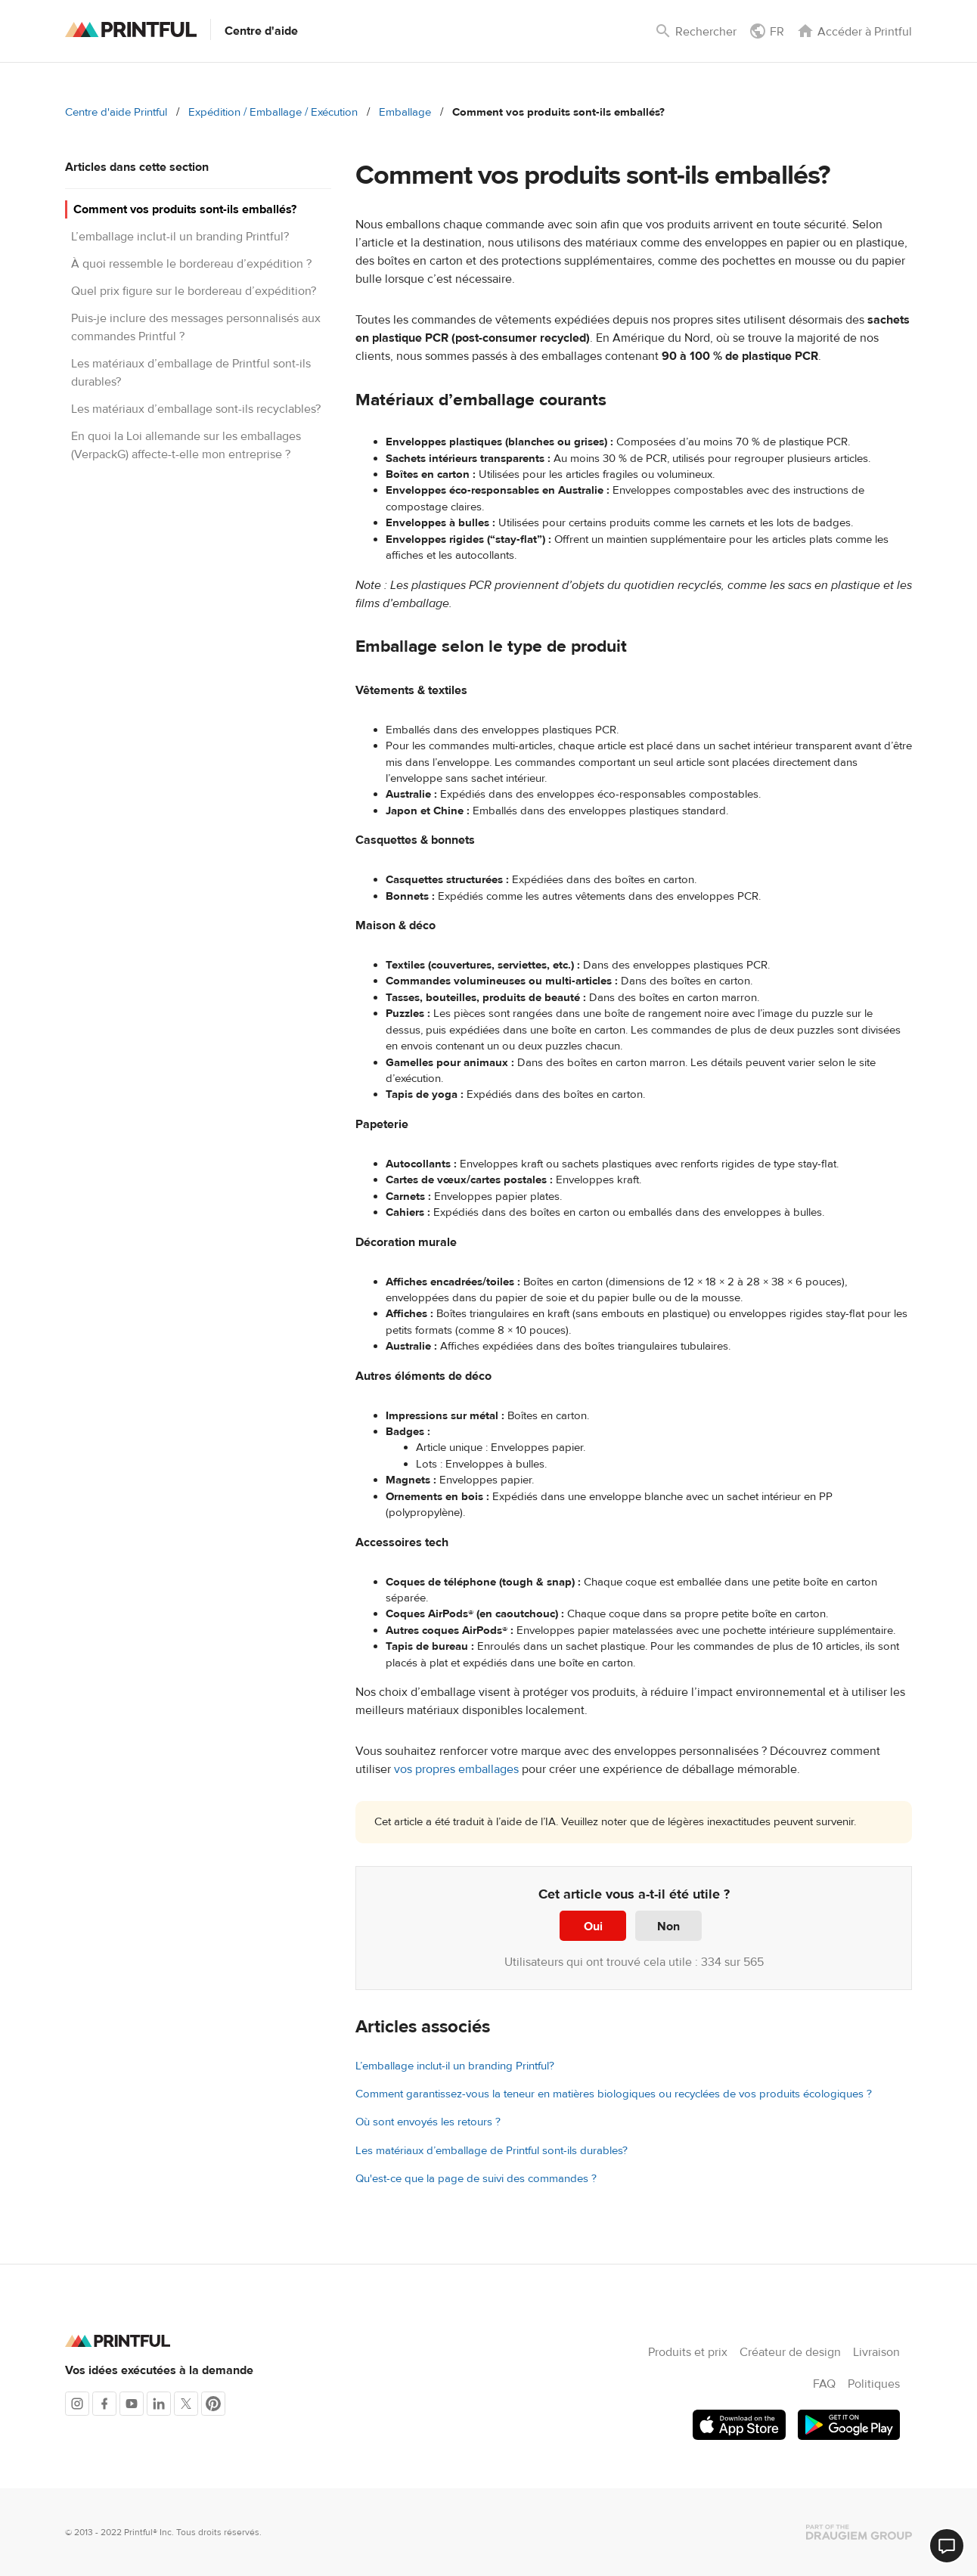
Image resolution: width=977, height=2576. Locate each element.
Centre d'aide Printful (116, 112)
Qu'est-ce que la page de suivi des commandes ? (476, 2178)
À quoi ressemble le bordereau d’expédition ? (191, 263)
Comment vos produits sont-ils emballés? (184, 209)
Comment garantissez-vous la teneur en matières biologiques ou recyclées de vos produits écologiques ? (613, 2094)
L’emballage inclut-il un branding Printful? (180, 236)
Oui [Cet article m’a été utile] (593, 1926)
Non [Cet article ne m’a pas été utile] (668, 1926)
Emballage (405, 112)
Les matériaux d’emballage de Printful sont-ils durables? (491, 2151)
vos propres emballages (456, 1769)
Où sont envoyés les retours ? (428, 2122)
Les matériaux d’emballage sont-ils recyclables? (196, 409)
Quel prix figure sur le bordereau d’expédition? (193, 291)
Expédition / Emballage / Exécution (273, 112)
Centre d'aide (261, 31)
